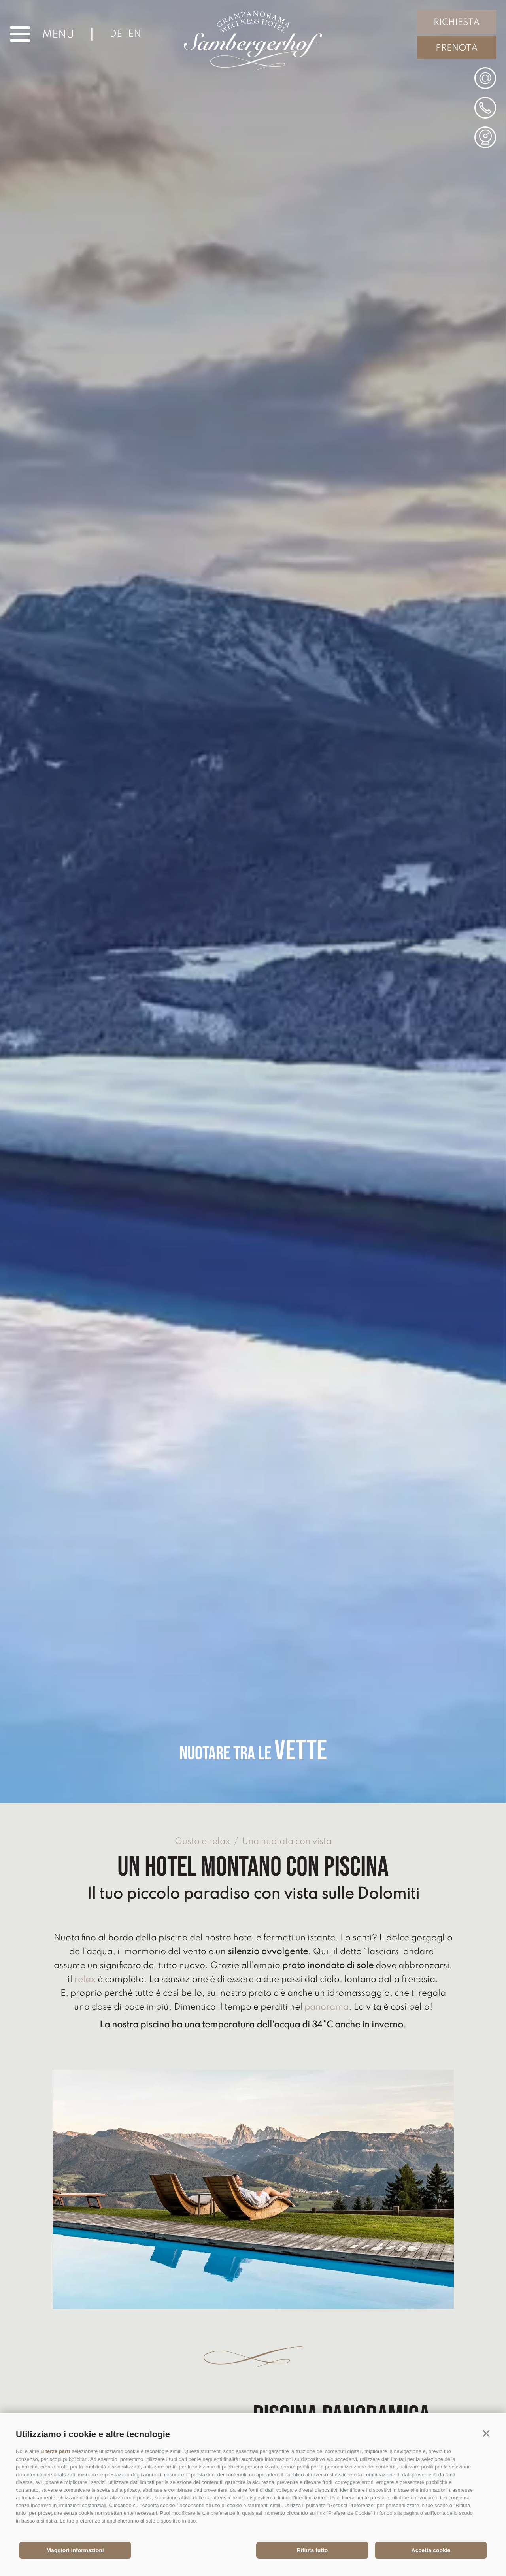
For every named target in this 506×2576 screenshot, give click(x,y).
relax (85, 1979)
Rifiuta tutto (312, 2550)
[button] (486, 2433)
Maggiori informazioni (75, 2550)
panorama (326, 2007)
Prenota (457, 48)
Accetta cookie (431, 2550)
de (116, 34)
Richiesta (457, 22)
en (134, 34)
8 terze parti (55, 2451)
